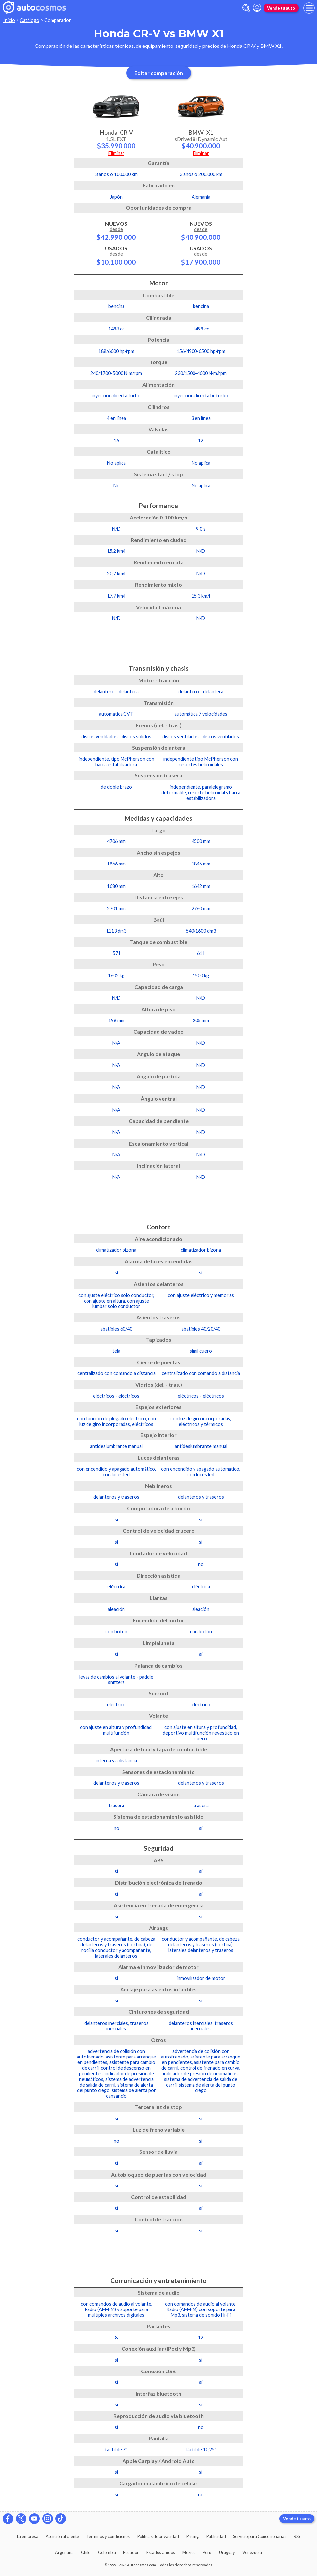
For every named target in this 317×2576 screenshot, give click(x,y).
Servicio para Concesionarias (259, 2536)
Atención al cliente (62, 2536)
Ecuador (131, 2552)
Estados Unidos (160, 2552)
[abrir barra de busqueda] (246, 8)
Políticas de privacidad (158, 2536)
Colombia (107, 2552)
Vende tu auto (281, 8)
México (188, 2552)
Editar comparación (158, 73)
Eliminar (116, 153)
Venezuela (252, 2552)
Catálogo (29, 20)
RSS (297, 2536)
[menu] (309, 8)
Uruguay (227, 2552)
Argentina (64, 2552)
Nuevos (116, 230)
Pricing (192, 2536)
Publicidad (216, 2536)
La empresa (27, 2536)
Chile (85, 2552)
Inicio (9, 20)
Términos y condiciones (108, 2536)
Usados (116, 255)
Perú (207, 2552)
